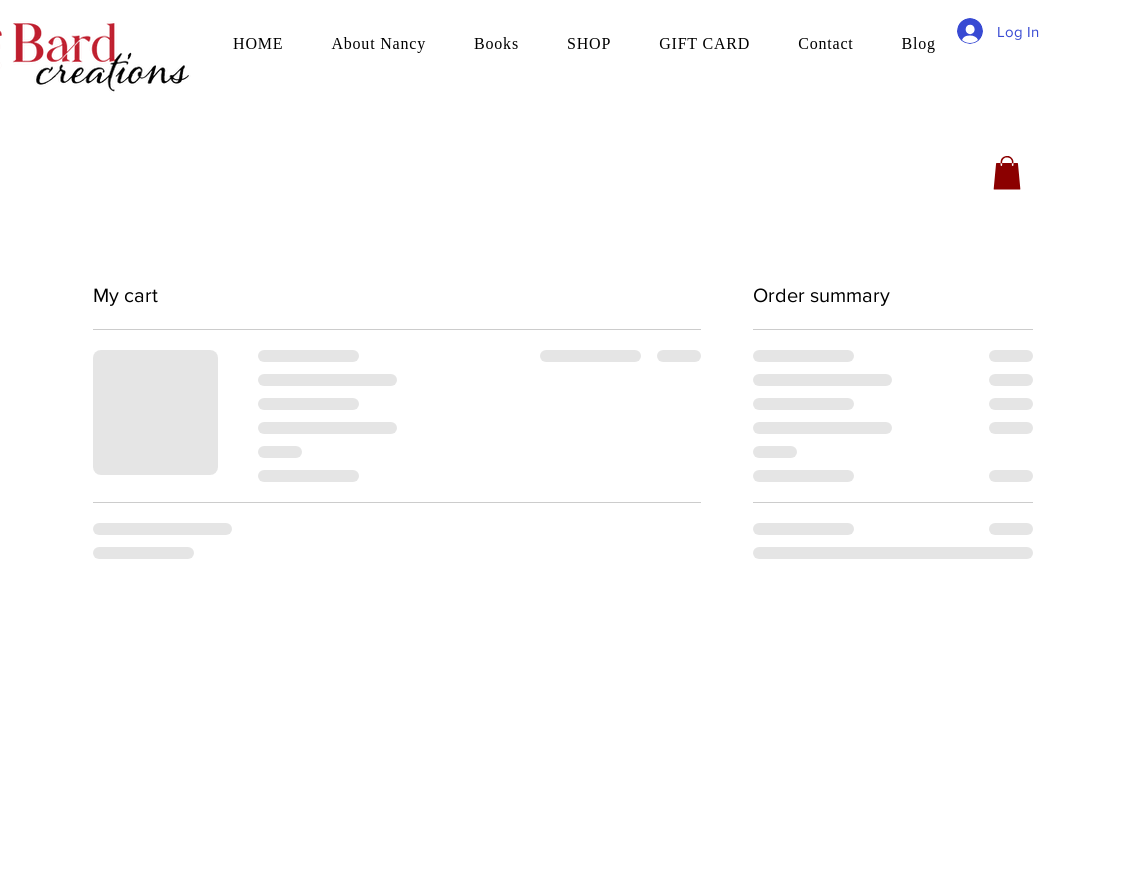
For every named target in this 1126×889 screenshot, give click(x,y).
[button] (1007, 172)
